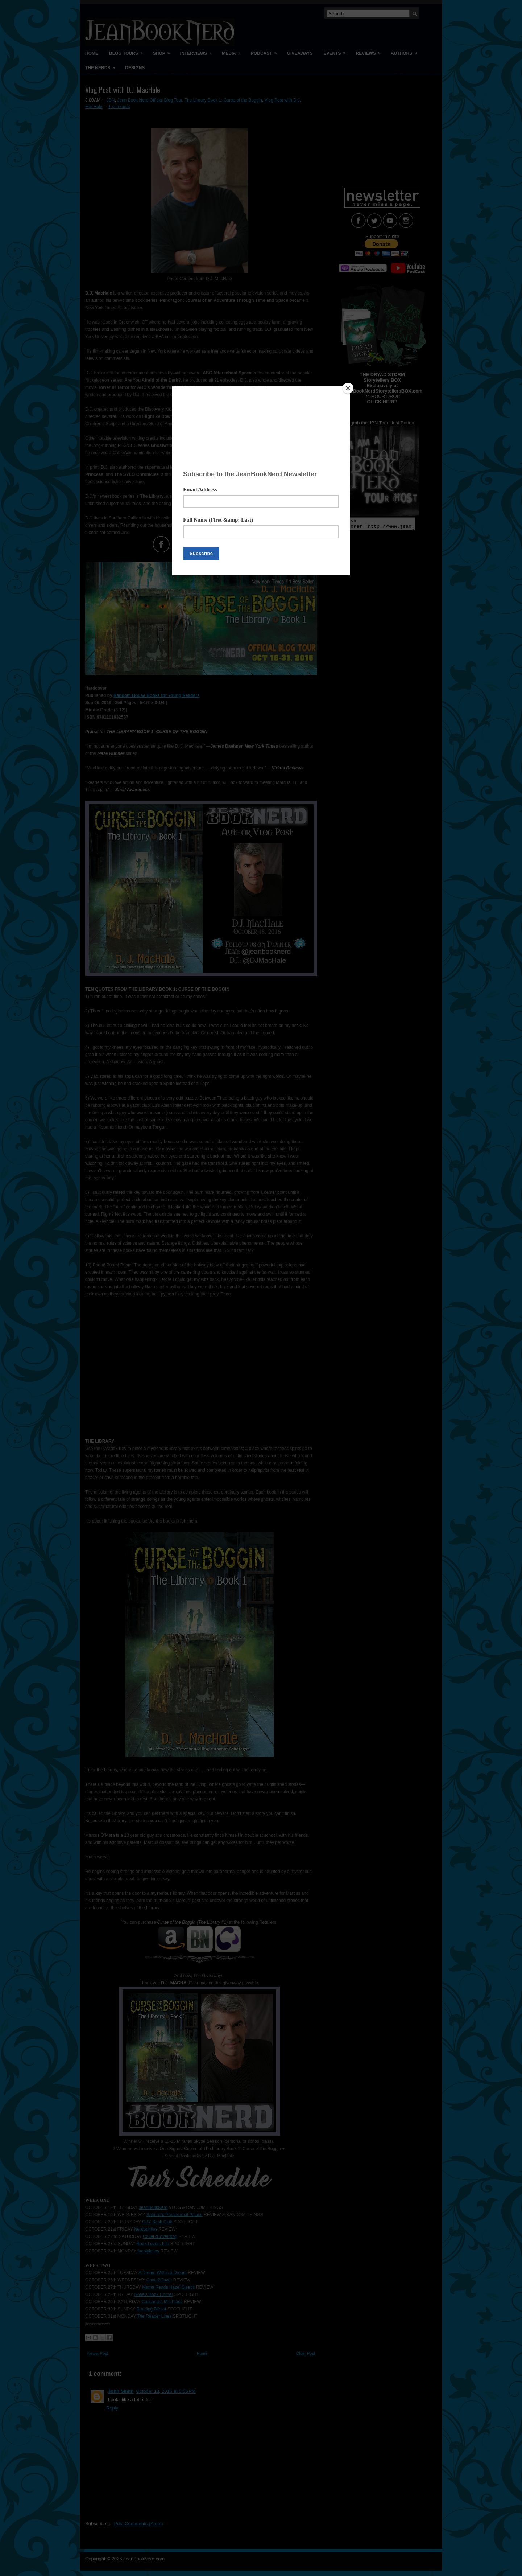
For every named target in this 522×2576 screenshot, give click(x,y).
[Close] (348, 388)
